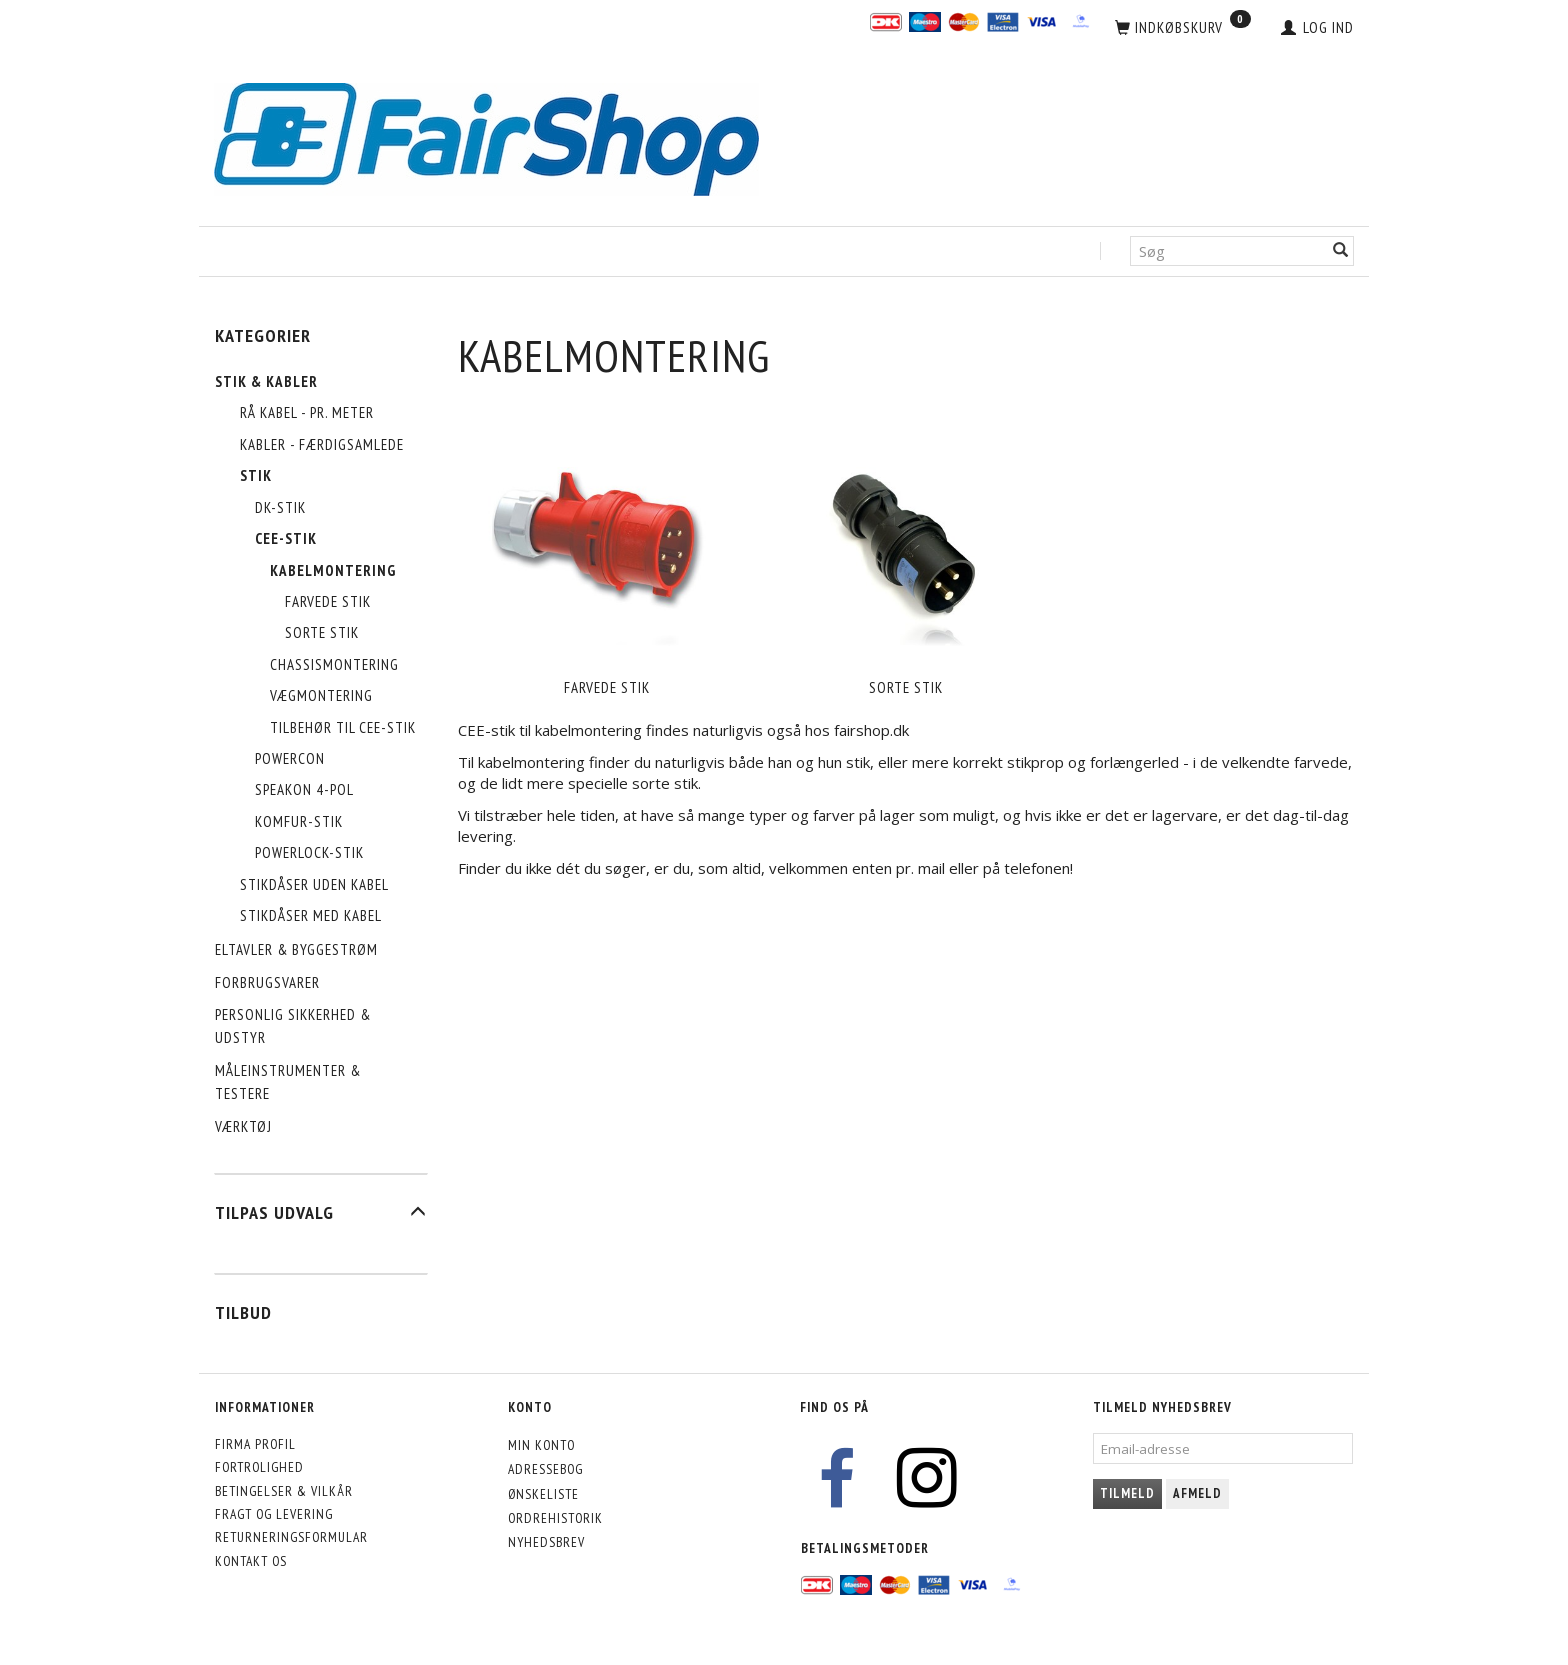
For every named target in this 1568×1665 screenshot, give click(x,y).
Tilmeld (1127, 1493)
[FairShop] (486, 137)
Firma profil (255, 1444)
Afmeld (1197, 1493)
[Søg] (1341, 251)
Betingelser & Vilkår (284, 1491)
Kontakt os (251, 1561)
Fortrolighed (259, 1467)
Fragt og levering (274, 1514)
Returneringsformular (291, 1537)
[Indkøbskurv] (1183, 28)
